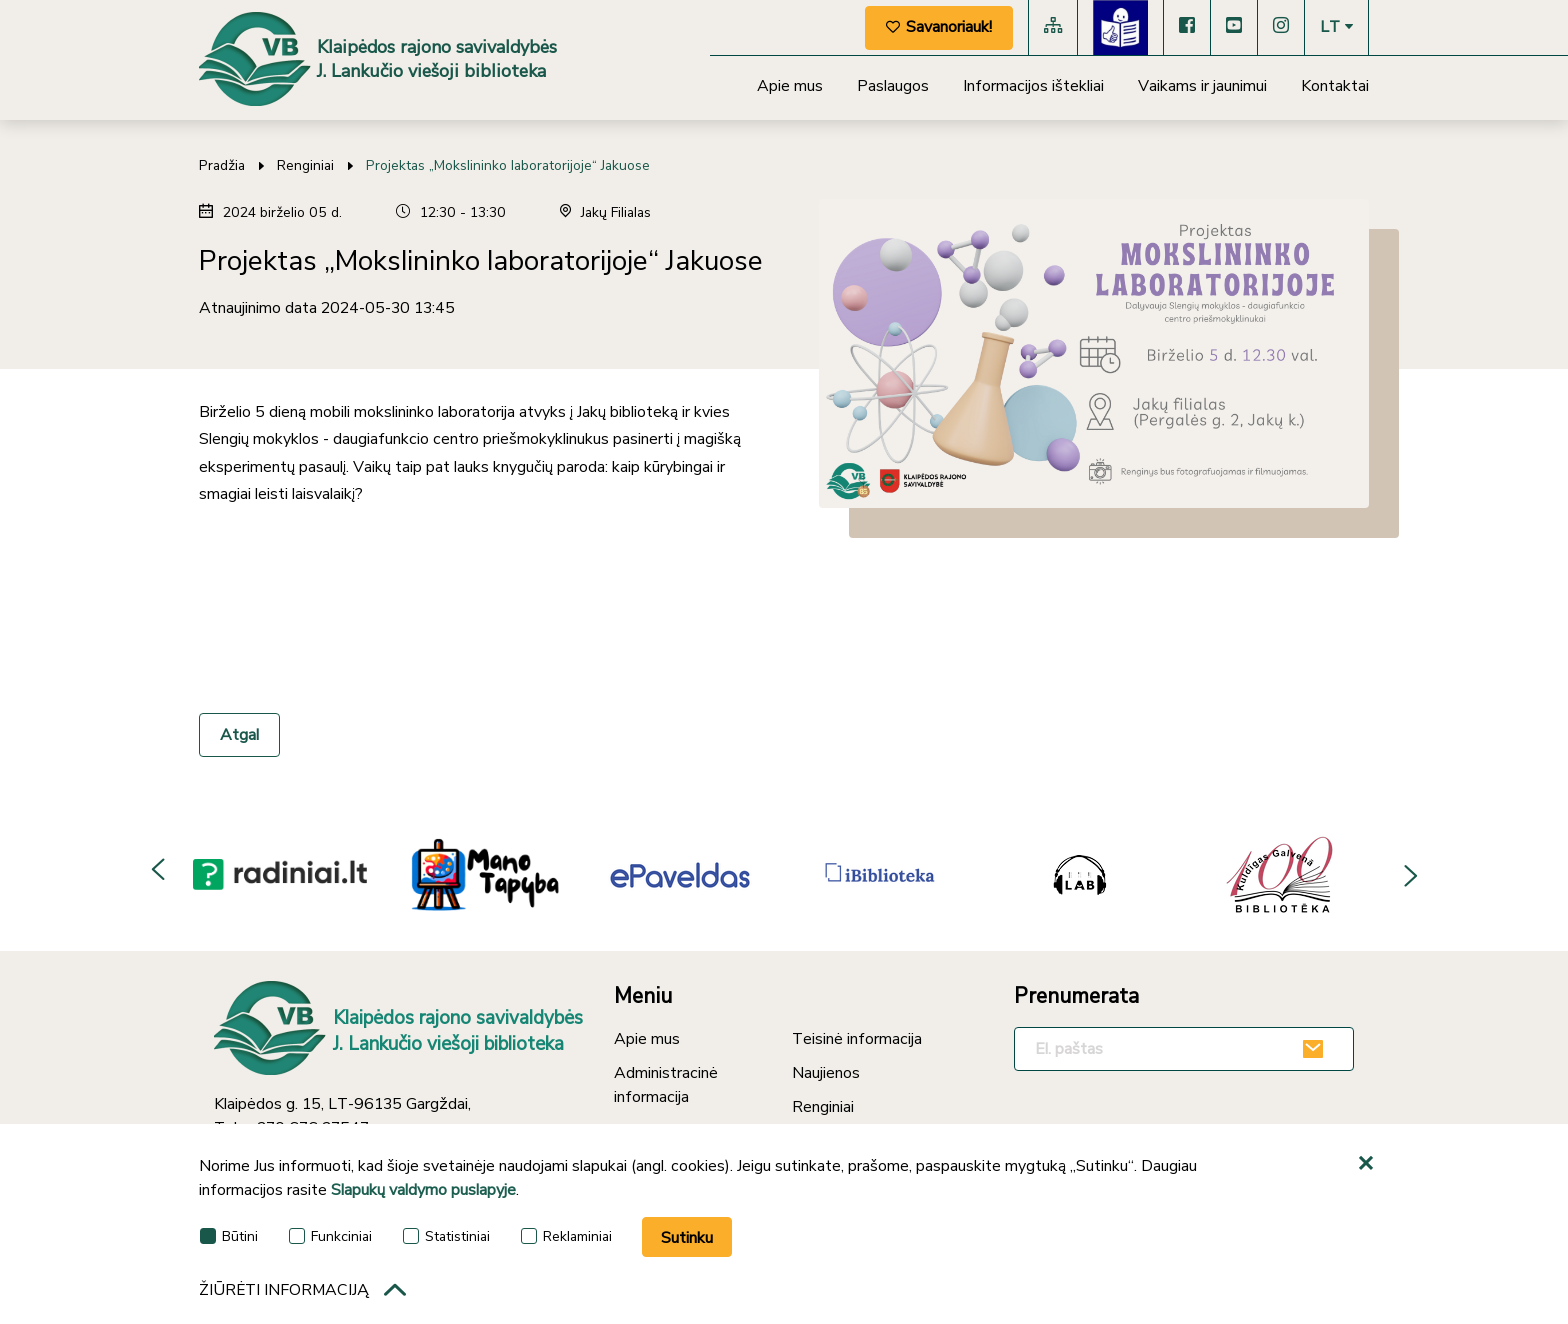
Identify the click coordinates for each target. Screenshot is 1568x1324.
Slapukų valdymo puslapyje (423, 1190)
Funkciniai (330, 1236)
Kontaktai (1335, 86)
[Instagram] (1281, 27)
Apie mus (790, 86)
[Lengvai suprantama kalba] (1120, 27)
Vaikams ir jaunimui (1202, 86)
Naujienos (826, 1073)
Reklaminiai (566, 1236)
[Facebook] (1187, 27)
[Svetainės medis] (1053, 27)
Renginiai (305, 165)
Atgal (239, 735)
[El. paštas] (1184, 1049)
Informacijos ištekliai (1033, 86)
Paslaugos (893, 86)
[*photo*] (1094, 353)
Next (1409, 873)
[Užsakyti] (1316, 1049)
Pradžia (222, 165)
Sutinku (687, 1238)
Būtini (229, 1236)
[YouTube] (1234, 27)
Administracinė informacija (666, 1085)
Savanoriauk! (939, 27)
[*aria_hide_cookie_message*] (1369, 1164)
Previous (159, 873)
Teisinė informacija (857, 1039)
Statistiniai (446, 1236)
